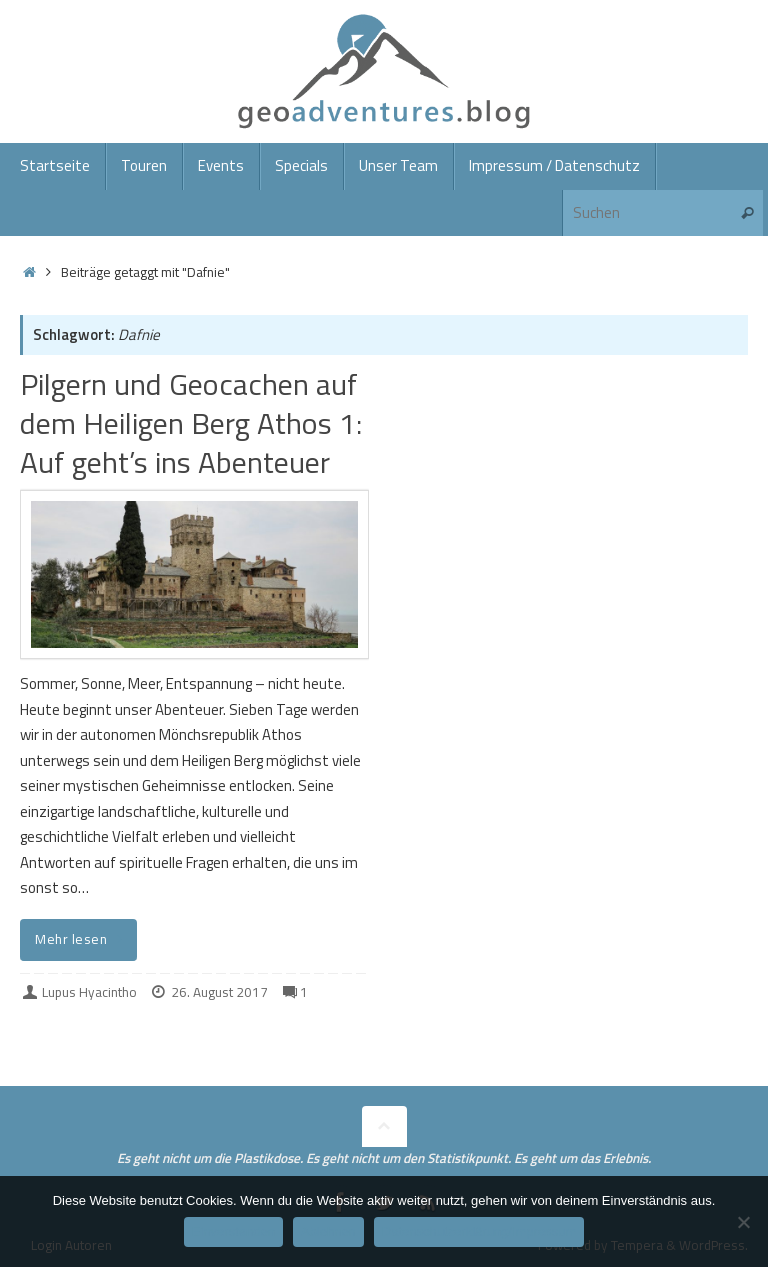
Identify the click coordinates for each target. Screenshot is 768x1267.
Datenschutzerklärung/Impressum (479, 1231)
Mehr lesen (82, 939)
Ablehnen (328, 1231)
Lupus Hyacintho (89, 992)
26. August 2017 (219, 992)
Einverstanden (233, 1231)
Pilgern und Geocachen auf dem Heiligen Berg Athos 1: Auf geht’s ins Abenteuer (191, 423)
